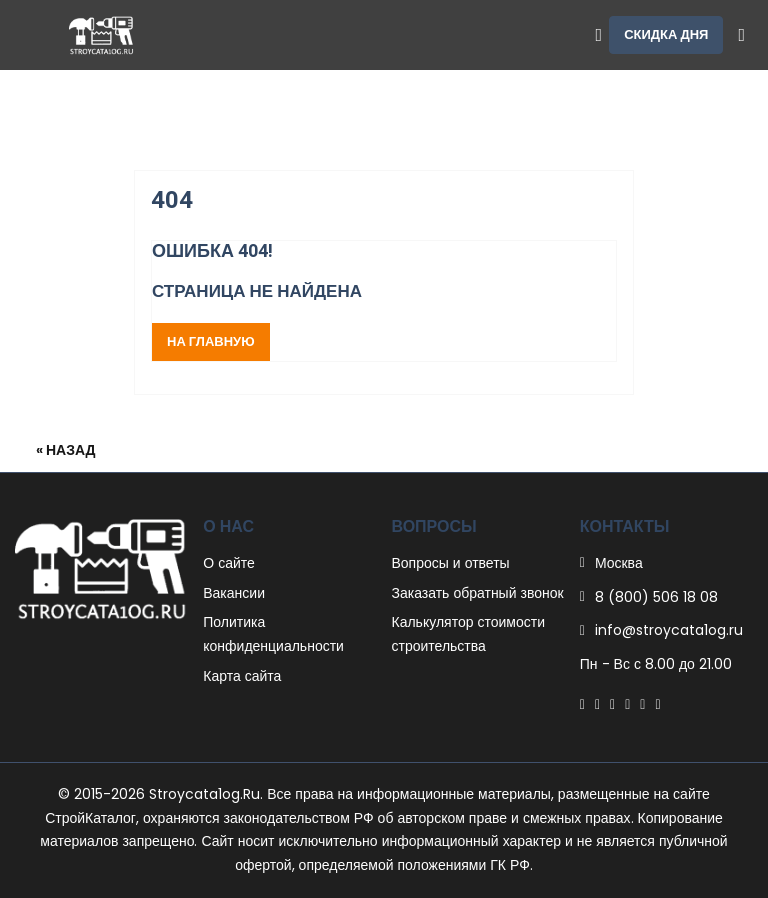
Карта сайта (242, 676)
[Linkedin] (627, 704)
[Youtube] (657, 704)
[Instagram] (642, 704)
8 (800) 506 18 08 (656, 597)
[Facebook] (582, 704)
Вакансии (234, 593)
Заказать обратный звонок (478, 593)
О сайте (229, 563)
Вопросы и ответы (451, 563)
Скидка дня (666, 34)
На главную (211, 341)
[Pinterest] (612, 704)
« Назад (66, 450)
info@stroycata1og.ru (669, 630)
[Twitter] (597, 704)
